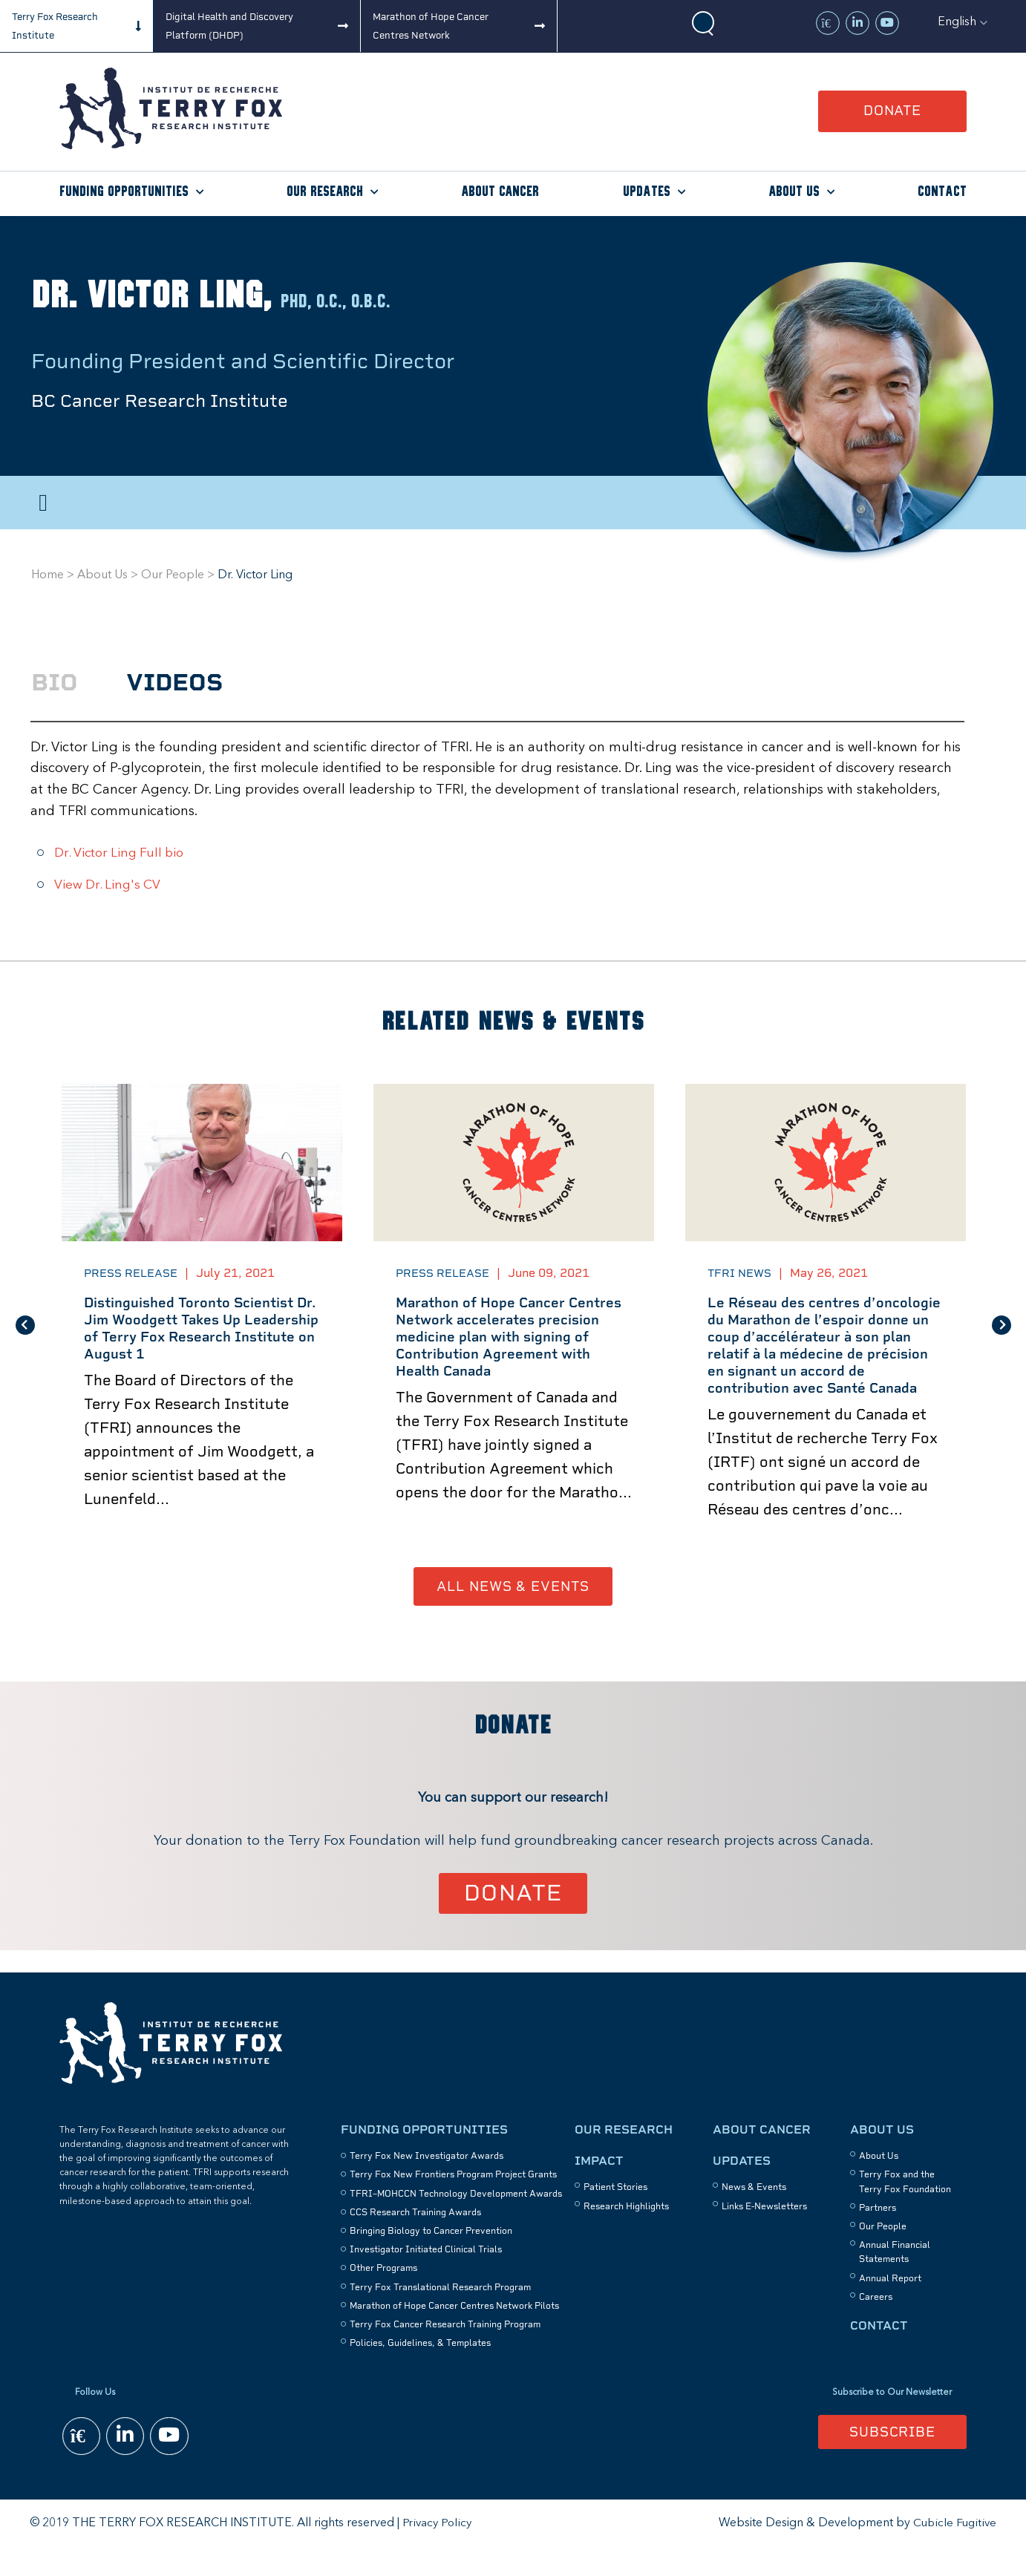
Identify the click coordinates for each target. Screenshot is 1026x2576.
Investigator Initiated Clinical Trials (426, 2277)
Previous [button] (25, 1338)
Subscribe (892, 2459)
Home (47, 575)
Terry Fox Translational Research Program (440, 2314)
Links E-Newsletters (764, 2234)
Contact (942, 192)
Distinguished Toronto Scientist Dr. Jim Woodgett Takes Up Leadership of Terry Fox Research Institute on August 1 (197, 1330)
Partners (877, 2235)
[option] (202, 1339)
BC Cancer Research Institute (170, 400)
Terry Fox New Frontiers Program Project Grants (453, 2202)
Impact (599, 2189)
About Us (794, 192)
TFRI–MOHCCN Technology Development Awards (456, 2221)
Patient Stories (615, 2215)
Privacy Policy (438, 2551)
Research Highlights (626, 2234)
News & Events (754, 2215)
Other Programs (383, 2296)
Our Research (325, 192)
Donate (892, 110)
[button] (963, 22)
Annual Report (890, 2306)
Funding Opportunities (124, 192)
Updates (646, 192)
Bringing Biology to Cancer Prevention (431, 2259)
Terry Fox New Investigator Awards (426, 2184)
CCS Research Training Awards (415, 2240)
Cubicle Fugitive (954, 2551)
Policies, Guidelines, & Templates (420, 2371)
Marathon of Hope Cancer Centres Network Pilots (454, 2333)
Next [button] (1001, 1338)
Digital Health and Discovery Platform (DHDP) (229, 26)
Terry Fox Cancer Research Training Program (445, 2352)
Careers (875, 2324)
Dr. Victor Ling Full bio (123, 853)
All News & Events (513, 1613)
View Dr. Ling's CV (109, 885)
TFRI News (742, 1273)
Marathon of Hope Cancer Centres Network (431, 26)
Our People (172, 575)
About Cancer (500, 192)
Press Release (135, 1273)
